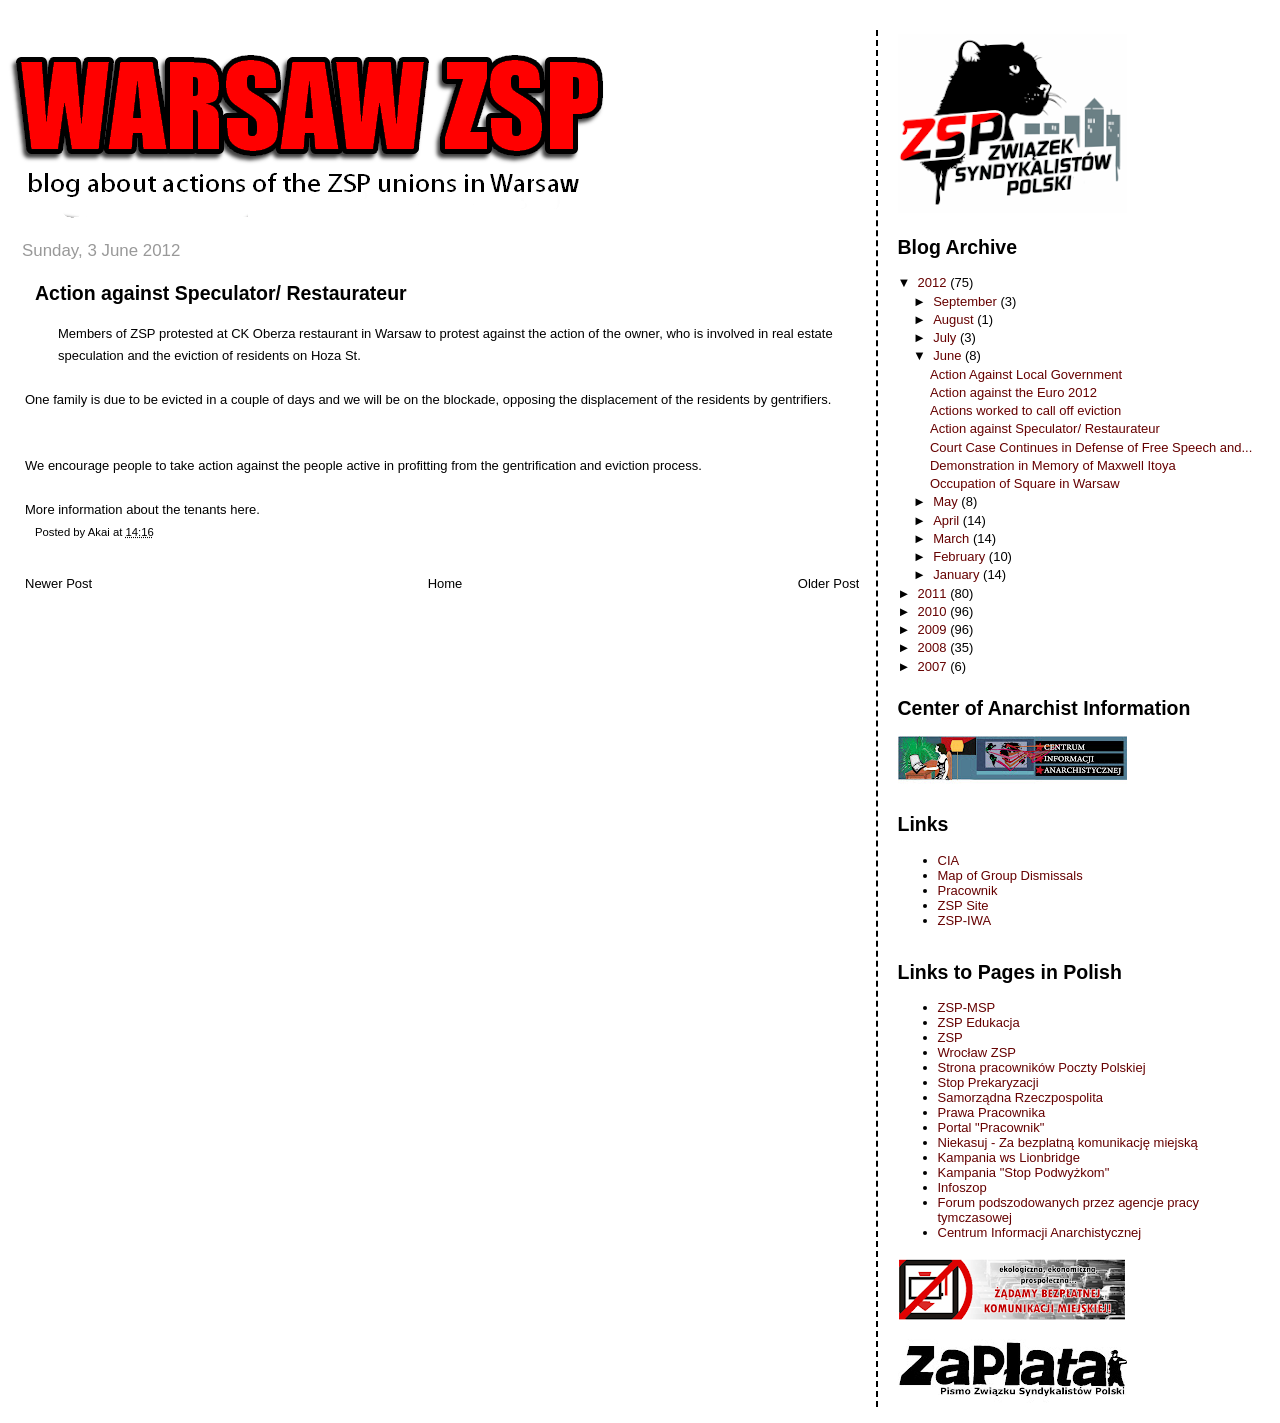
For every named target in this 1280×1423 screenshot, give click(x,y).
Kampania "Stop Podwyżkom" (1024, 1172)
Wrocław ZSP (977, 1052)
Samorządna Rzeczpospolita (1020, 1097)
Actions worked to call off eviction (1025, 410)
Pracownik (968, 890)
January (958, 574)
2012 (934, 282)
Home (445, 583)
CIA (949, 860)
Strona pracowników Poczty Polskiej (1042, 1067)
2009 (934, 629)
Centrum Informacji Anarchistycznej (1040, 1232)
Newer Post (58, 583)
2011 (934, 593)
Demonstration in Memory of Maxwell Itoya (1053, 465)
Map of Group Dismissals (1010, 875)
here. (245, 509)
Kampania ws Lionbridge (1009, 1157)
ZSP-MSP (967, 1007)
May (947, 501)
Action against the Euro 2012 (1013, 392)
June (949, 355)
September (966, 301)
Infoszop (962, 1187)
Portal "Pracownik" (991, 1127)
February (961, 556)
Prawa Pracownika (992, 1112)
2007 (934, 666)
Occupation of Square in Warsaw (1025, 483)
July (946, 337)
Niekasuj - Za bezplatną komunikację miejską (1068, 1142)
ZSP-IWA (965, 920)
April (948, 520)
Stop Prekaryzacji (988, 1082)
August (955, 319)
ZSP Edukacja (979, 1022)
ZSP (950, 1037)
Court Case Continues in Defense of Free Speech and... (1091, 447)
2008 (934, 647)
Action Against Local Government (1026, 374)
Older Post (828, 583)
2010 (934, 611)
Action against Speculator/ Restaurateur (221, 293)
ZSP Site (963, 905)
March (953, 538)
